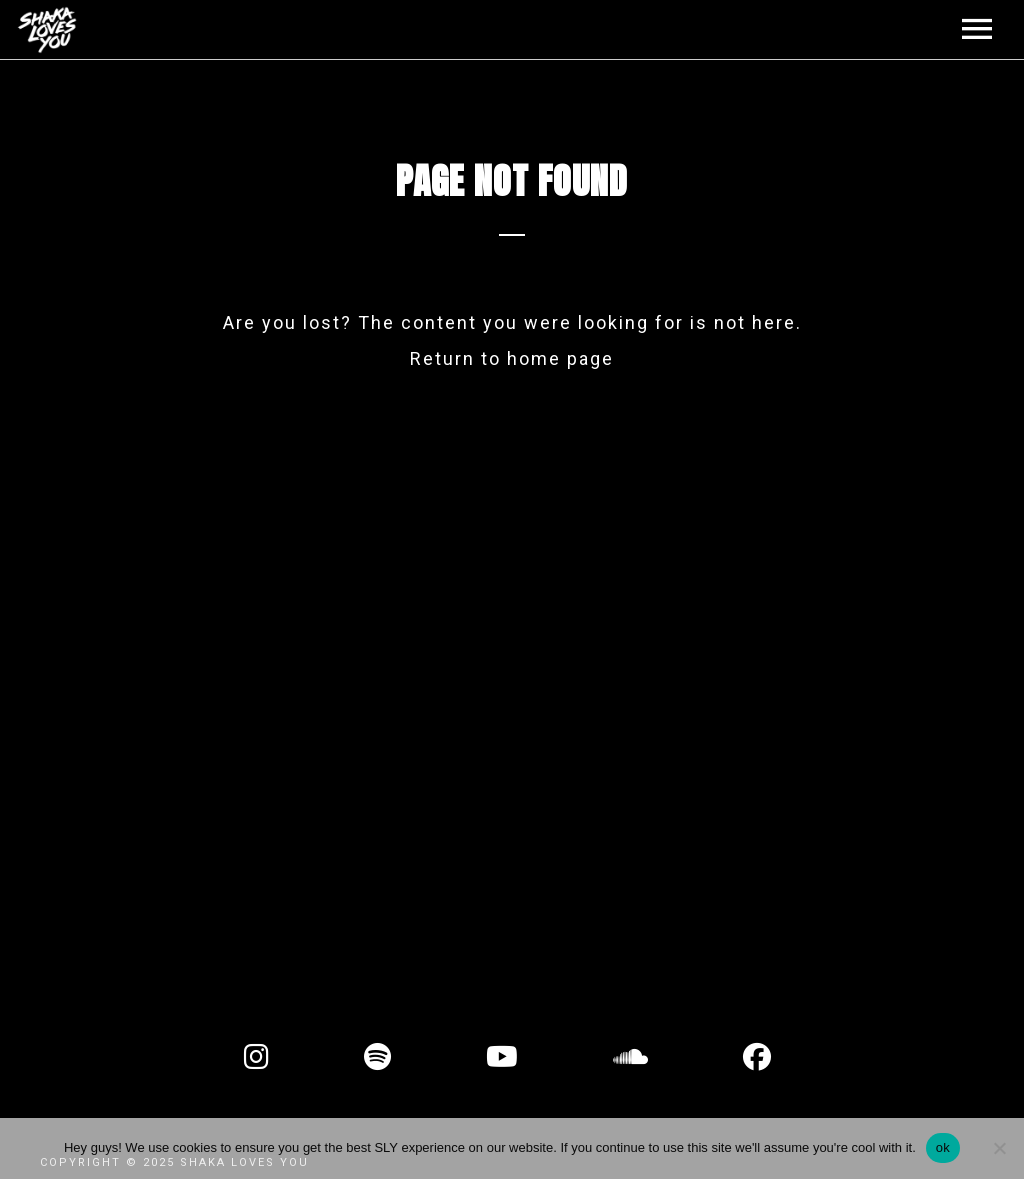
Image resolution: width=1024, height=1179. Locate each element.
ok (943, 1147)
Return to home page (512, 358)
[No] (999, 1148)
